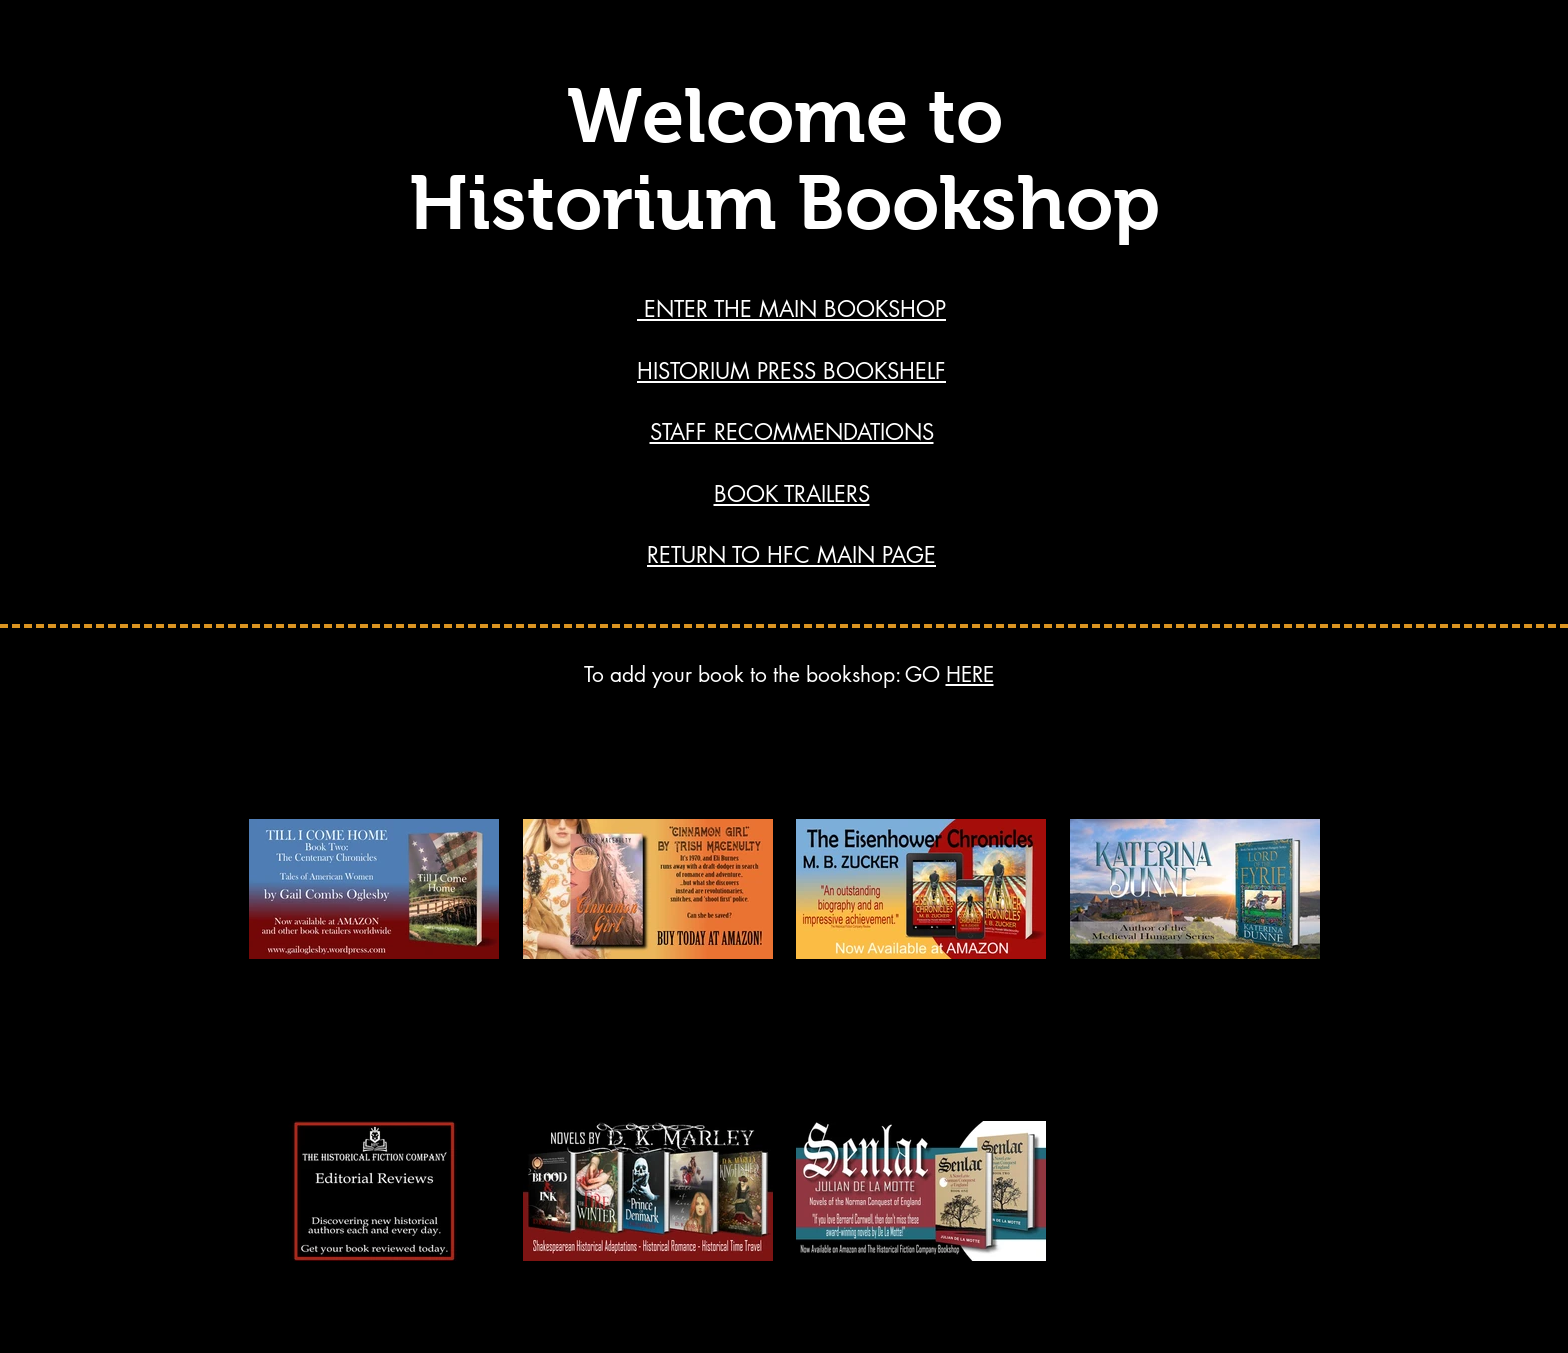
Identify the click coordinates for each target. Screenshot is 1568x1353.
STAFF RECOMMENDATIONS (792, 432)
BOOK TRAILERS (792, 494)
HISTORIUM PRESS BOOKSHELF (791, 371)
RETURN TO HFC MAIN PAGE (791, 555)
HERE (970, 674)
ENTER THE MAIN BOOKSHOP (791, 309)
